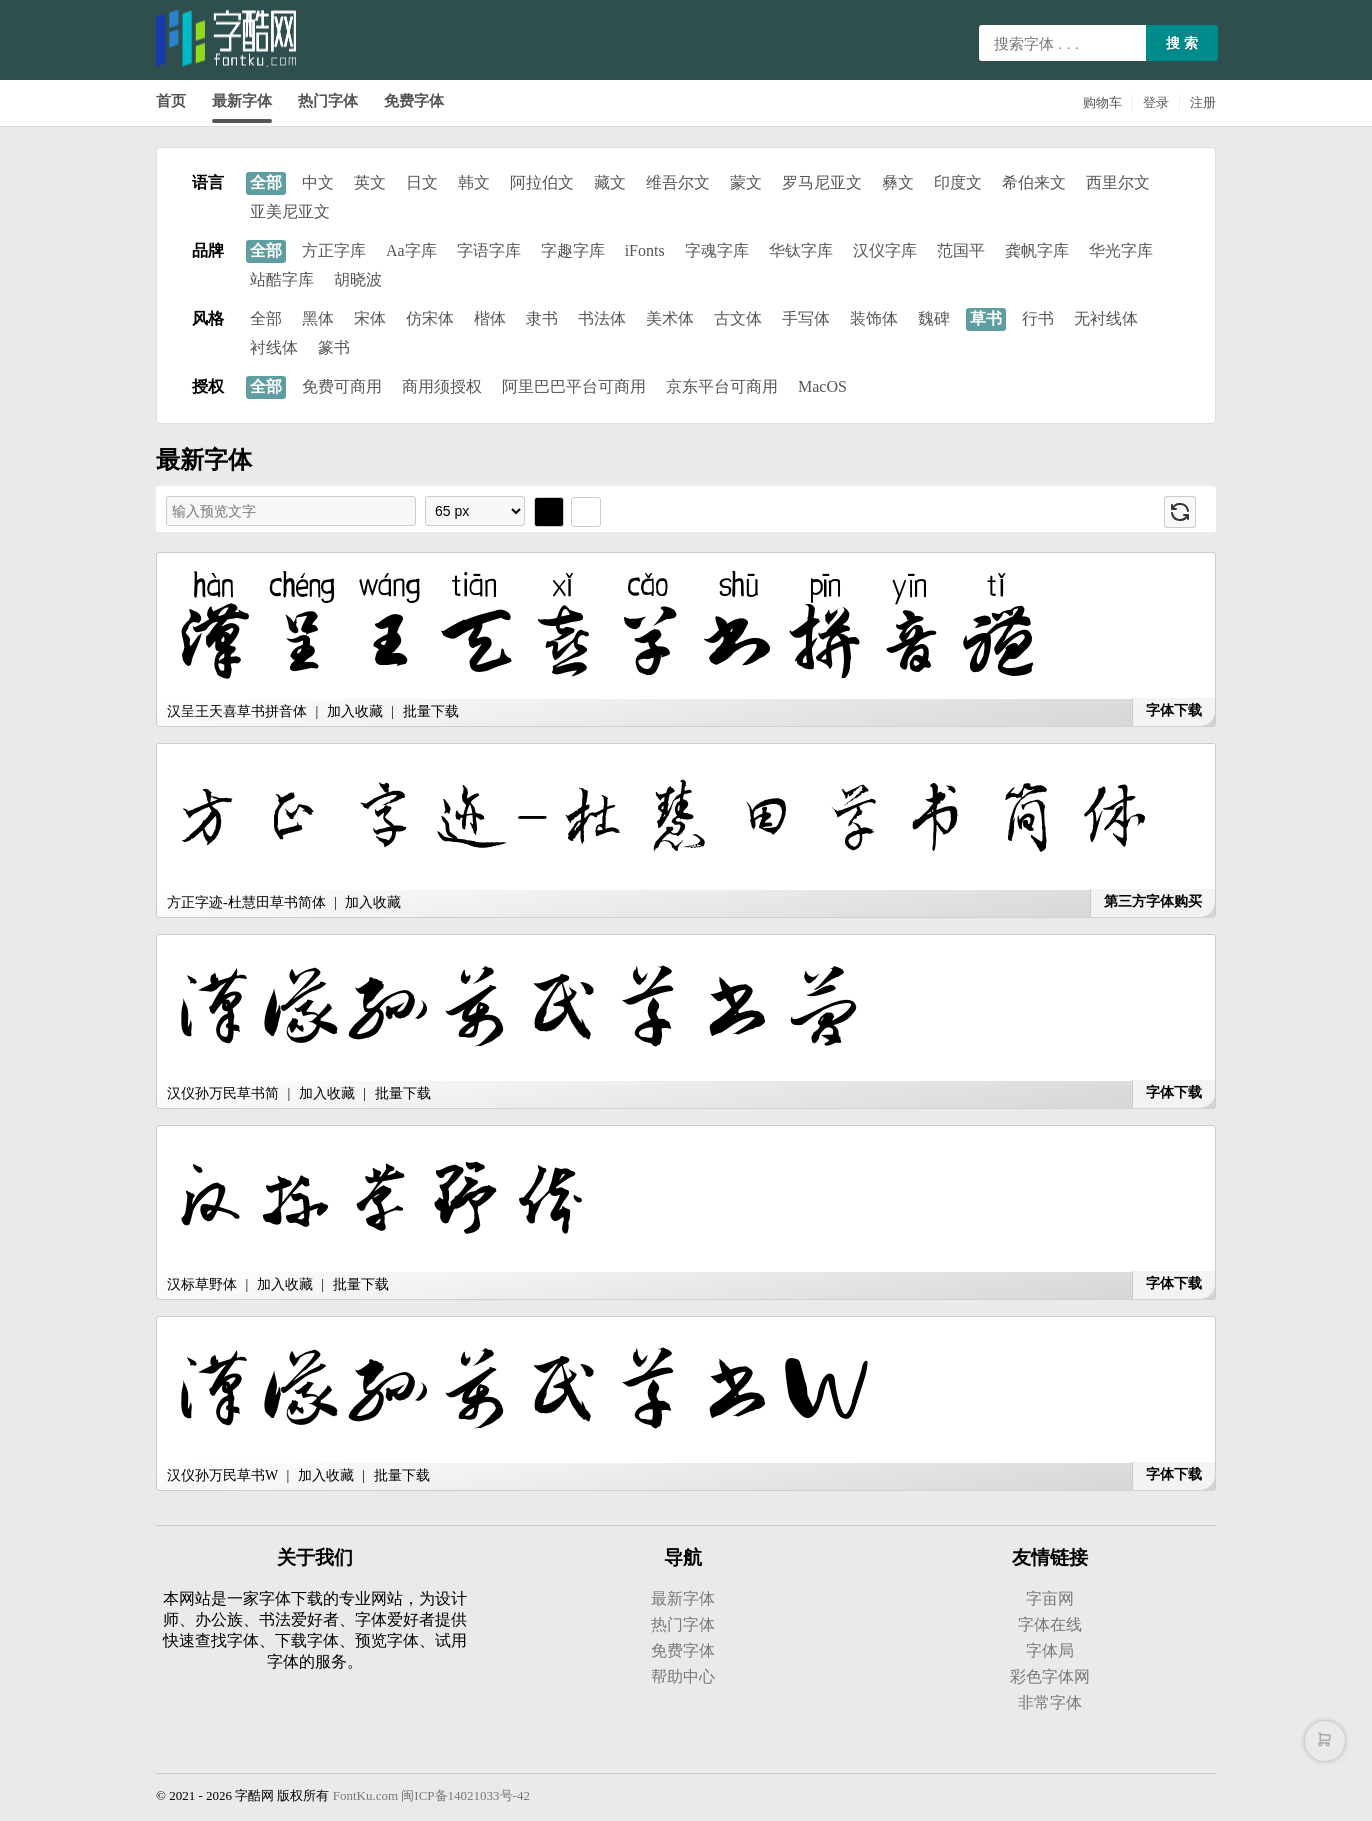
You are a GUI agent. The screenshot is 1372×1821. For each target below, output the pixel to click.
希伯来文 (1034, 182)
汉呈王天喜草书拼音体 (237, 711)
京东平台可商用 (722, 386)
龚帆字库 (1037, 250)
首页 (171, 101)
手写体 (806, 318)
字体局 (1050, 1650)
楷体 (490, 318)
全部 (266, 182)
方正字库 (334, 250)
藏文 (610, 182)
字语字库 (489, 250)
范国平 (961, 250)
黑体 (318, 318)
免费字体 (414, 101)
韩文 (474, 182)
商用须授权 (442, 386)
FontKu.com (365, 1795)
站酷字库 (282, 279)
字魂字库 (717, 250)
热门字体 (328, 101)
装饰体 (874, 318)
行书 (1038, 318)
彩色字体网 (1050, 1676)
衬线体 (274, 347)
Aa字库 (411, 250)
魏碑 (934, 318)
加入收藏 (355, 711)
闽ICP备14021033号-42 (465, 1795)
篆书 (334, 347)
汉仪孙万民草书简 (223, 1093)
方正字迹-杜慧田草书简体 (246, 902)
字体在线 (1050, 1624)
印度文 (958, 182)
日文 (422, 182)
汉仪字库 (885, 250)
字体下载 (1174, 710)
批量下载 (431, 711)
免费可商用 (342, 386)
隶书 (542, 318)
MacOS (822, 386)
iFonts (645, 250)
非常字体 (1050, 1702)
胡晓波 (358, 279)
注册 (1203, 102)
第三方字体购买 (1153, 901)
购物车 (1102, 102)
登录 (1156, 102)
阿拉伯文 (542, 182)
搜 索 (1182, 43)
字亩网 (1050, 1598)
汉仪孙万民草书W (222, 1475)
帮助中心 (683, 1676)
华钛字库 (801, 250)
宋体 (370, 318)
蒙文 (746, 182)
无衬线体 (1106, 318)
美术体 (670, 318)
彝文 (898, 182)
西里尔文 (1118, 182)
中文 (318, 182)
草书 (986, 318)
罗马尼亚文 (822, 182)
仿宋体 (430, 318)
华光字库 (1121, 250)
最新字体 (242, 101)
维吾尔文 (678, 182)
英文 (370, 182)
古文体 (738, 318)
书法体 (602, 318)
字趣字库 (573, 250)
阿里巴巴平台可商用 (574, 386)
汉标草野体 (202, 1284)
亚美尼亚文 (290, 211)
